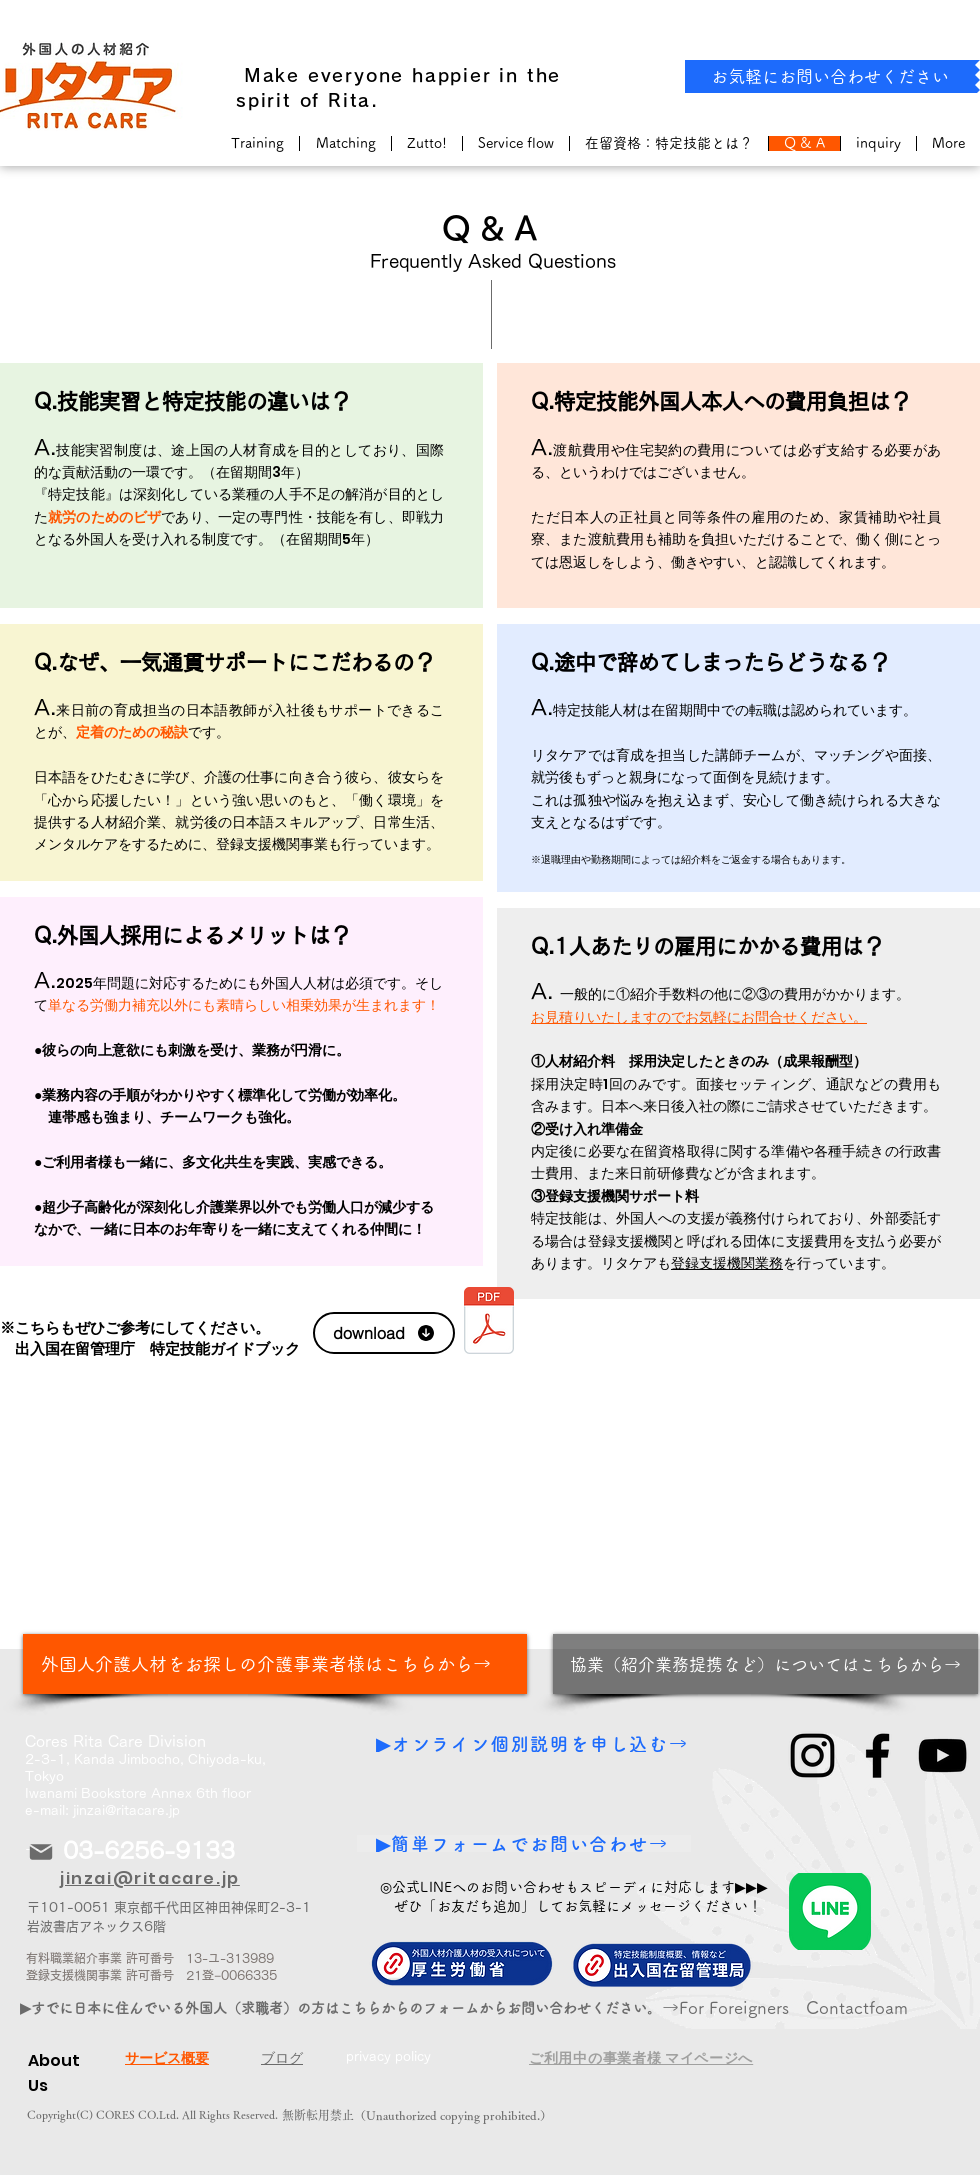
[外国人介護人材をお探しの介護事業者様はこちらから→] (275, 1664)
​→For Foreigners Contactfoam (785, 2007)
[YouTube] (942, 1755)
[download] (384, 1333)
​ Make (268, 75)
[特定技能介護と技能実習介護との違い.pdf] (489, 1323)
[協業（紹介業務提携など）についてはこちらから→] (765, 1664)
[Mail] (41, 1851)
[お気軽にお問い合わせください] (830, 76)
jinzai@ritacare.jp (126, 1810)
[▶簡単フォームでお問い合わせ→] (524, 1843)
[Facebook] (877, 1755)
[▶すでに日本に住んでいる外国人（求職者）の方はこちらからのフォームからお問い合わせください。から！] (361, 2008)
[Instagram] (812, 1755)
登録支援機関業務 (727, 1263)
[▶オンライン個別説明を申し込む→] (534, 1743)
